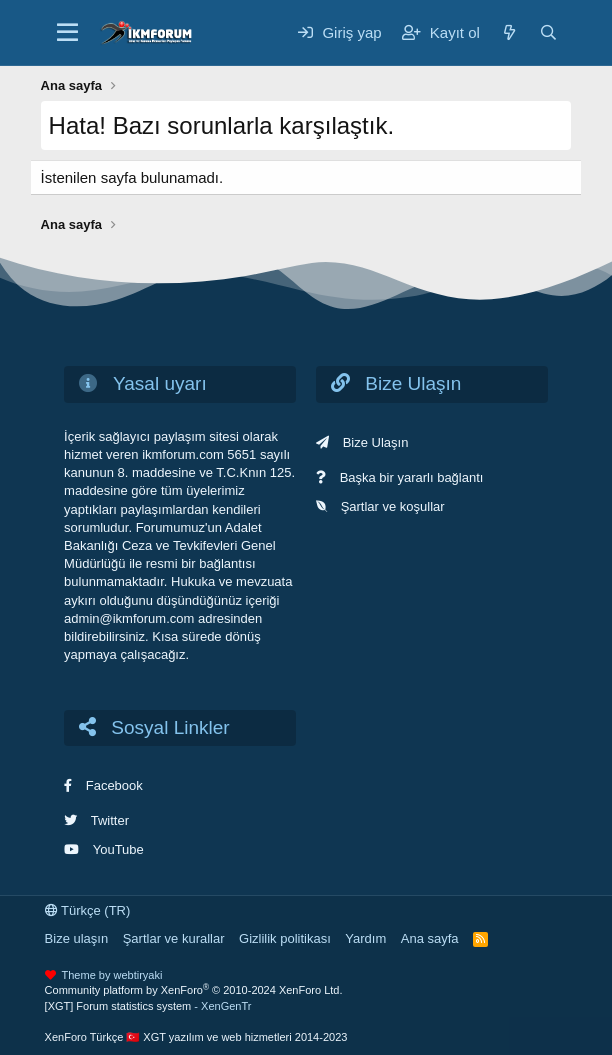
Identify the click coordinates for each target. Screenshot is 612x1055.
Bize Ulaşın (376, 442)
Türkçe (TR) (88, 910)
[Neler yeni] (509, 32)
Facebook (114, 785)
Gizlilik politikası (285, 938)
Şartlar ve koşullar (393, 506)
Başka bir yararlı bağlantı (412, 477)
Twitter (110, 820)
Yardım (365, 938)
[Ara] (548, 32)
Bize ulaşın (77, 938)
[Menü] (67, 33)
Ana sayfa (430, 938)
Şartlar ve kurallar (174, 938)
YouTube (118, 849)
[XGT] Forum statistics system (148, 1006)
